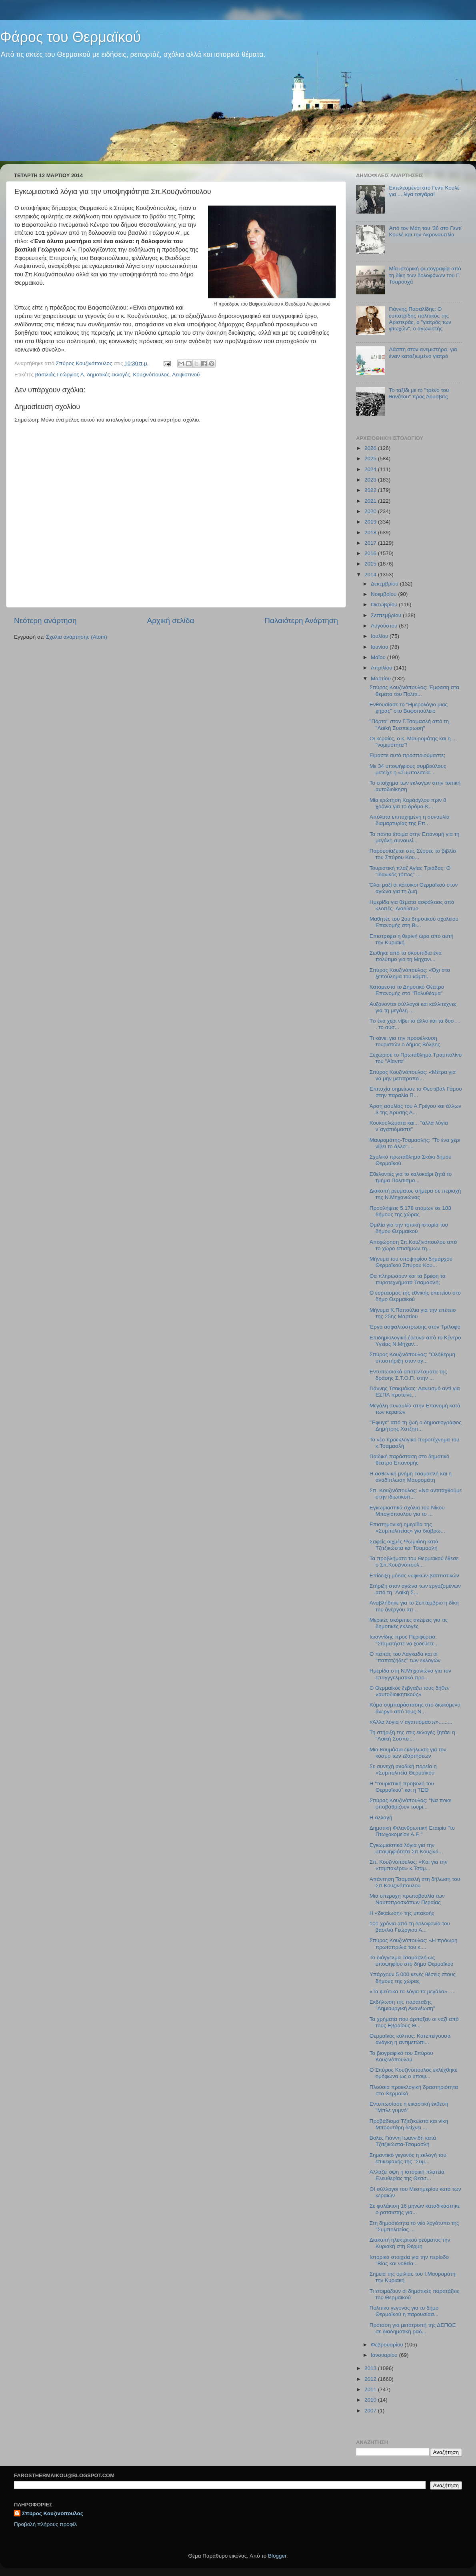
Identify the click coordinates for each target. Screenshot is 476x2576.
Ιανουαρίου (385, 2355)
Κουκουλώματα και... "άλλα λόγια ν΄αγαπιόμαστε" (409, 1126)
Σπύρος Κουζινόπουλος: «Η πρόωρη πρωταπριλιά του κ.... (414, 1943)
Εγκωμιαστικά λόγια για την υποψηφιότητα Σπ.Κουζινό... (406, 1848)
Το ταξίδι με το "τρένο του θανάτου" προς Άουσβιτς (419, 393)
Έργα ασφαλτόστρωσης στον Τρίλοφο (415, 1327)
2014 (371, 575)
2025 (371, 459)
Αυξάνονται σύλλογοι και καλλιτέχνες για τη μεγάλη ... (413, 1007)
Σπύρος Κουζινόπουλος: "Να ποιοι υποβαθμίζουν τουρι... (411, 1803)
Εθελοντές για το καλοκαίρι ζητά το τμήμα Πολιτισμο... (411, 1177)
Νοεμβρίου (384, 594)
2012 (371, 2379)
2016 (371, 553)
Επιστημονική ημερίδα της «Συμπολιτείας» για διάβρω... (407, 1527)
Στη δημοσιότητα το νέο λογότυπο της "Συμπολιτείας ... (414, 2226)
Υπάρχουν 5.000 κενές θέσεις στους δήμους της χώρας (413, 1977)
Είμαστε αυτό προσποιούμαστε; (407, 755)
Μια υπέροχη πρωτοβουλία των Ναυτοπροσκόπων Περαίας (407, 1899)
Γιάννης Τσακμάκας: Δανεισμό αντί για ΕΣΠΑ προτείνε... (415, 1391)
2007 (371, 2411)
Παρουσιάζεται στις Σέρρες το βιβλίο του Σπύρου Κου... (413, 854)
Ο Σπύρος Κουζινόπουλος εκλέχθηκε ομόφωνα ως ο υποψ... (413, 2073)
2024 (371, 469)
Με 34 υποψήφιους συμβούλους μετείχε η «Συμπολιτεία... (408, 769)
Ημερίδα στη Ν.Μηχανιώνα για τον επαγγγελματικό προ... (410, 1674)
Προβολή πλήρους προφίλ (45, 2524)
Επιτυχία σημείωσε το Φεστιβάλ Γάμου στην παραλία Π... (416, 1092)
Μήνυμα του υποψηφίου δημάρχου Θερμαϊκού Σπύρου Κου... (411, 1262)
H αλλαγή (381, 1818)
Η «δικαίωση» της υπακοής (402, 1913)
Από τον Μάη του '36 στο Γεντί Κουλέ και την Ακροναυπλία (425, 231)
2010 (371, 2400)
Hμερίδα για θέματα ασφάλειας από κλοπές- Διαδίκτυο (412, 905)
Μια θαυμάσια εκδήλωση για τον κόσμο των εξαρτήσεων (408, 1753)
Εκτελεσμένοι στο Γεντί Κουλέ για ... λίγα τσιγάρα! (424, 191)
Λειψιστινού (186, 375)
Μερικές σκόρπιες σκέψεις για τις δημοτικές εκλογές (409, 1623)
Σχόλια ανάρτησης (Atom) (76, 637)
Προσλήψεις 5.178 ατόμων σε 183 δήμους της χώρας (410, 1211)
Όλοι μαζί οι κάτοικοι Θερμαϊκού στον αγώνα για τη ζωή (414, 888)
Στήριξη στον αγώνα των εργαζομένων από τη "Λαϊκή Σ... (415, 1589)
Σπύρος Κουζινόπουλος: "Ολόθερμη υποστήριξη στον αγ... (412, 1357)
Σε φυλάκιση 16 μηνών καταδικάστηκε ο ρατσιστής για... (415, 2209)
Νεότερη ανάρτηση (45, 620)
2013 (371, 2368)
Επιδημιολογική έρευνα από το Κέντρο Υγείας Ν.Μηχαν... (415, 1341)
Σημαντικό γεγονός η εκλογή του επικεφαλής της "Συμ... (408, 2158)
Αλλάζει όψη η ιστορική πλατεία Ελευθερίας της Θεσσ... (407, 2175)
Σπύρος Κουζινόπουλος (52, 2513)
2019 (371, 522)
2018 (371, 533)
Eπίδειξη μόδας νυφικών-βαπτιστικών (414, 1576)
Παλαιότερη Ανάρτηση (301, 620)
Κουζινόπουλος (151, 375)
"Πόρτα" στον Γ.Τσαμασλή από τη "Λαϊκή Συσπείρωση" (409, 724)
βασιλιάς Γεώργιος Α (59, 375)
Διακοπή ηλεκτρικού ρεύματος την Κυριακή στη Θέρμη (410, 2243)
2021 (371, 501)
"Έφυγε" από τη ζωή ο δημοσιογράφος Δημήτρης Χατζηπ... (416, 1425)
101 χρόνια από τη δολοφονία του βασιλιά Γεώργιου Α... (410, 1927)
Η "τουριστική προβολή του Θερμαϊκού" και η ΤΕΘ (402, 1787)
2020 (371, 511)
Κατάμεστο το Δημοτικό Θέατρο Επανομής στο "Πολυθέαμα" (407, 990)
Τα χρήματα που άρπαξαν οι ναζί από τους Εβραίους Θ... (414, 2022)
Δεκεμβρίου (385, 584)
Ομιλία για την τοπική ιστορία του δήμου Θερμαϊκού (409, 1228)
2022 (371, 490)
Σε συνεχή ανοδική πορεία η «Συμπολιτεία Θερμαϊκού (403, 1769)
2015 (371, 564)
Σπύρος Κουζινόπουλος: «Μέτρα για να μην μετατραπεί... (413, 1075)
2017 (371, 543)
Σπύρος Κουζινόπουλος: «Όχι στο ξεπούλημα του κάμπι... (410, 973)
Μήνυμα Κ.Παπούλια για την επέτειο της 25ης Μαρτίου (413, 1313)
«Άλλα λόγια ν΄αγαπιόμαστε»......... (411, 1722)
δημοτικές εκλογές (108, 375)
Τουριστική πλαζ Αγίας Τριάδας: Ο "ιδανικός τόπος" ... (410, 871)
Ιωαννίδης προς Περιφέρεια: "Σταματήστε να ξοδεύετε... (404, 1640)
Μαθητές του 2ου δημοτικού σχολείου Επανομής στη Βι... (414, 922)
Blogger (277, 2556)
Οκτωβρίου (385, 605)
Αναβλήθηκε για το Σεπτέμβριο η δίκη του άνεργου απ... (414, 1606)
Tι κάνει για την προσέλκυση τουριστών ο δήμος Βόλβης (405, 1041)
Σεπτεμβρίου (387, 615)
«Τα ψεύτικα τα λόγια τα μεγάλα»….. (413, 1991)
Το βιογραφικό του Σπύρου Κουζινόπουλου (401, 2056)
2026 (371, 448)
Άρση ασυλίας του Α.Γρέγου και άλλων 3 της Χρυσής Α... (415, 1109)
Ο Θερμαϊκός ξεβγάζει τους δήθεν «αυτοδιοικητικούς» (410, 1691)
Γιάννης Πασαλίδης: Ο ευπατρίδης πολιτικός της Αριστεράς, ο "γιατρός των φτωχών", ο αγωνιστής (420, 319)
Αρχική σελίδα (170, 620)
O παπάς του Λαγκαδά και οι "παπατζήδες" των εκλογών (405, 1657)
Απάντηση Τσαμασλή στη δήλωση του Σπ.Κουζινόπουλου (415, 1882)
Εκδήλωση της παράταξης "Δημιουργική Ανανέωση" (402, 2005)
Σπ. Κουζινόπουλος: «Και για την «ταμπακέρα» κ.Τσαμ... (409, 1865)
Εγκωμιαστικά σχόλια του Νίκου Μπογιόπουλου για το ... (407, 1511)
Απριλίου (382, 668)
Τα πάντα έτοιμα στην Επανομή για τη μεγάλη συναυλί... (415, 837)
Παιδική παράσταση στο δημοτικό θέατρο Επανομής (410, 1459)
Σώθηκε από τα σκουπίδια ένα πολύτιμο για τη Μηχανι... (406, 956)
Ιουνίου (380, 647)
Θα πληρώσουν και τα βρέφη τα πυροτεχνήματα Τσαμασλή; (408, 1279)
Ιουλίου (380, 636)
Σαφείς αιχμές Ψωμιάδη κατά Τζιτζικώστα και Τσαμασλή (404, 1545)
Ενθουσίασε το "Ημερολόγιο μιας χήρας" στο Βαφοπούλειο (409, 707)
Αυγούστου (385, 626)
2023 (371, 480)
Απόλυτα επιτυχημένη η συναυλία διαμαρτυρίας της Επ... (410, 820)
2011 (371, 2389)
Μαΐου (379, 657)
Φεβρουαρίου (387, 2345)
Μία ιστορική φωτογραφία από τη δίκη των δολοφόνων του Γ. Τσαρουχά (425, 275)
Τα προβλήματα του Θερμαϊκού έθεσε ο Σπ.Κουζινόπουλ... (414, 1561)
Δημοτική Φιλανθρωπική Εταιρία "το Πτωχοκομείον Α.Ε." (412, 1831)
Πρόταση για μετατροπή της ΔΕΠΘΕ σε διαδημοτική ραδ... (413, 2328)
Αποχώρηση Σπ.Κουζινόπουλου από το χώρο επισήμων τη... (413, 1245)
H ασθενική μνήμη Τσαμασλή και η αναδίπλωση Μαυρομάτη (411, 1477)
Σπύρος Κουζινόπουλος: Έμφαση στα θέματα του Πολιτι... (414, 690)
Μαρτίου (381, 678)
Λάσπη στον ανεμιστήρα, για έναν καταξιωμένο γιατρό (423, 352)
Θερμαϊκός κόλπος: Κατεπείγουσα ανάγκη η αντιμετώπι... (410, 2039)
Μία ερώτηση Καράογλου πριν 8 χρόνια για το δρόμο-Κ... (408, 803)
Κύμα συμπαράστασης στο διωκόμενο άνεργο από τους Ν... (415, 1708)
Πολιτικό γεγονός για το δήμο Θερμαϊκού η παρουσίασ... (404, 2311)
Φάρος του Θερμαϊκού (70, 37)
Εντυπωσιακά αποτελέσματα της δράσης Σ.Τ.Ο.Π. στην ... (408, 1375)
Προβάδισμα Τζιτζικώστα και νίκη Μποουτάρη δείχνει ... (409, 2124)
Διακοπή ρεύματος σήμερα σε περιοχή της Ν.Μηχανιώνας (415, 1194)
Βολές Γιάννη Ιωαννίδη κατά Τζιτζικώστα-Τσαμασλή (403, 2141)
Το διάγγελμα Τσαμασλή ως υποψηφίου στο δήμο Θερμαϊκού (412, 1960)
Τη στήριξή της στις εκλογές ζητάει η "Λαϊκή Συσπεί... (412, 1735)
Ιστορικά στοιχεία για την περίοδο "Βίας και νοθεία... (409, 2260)
